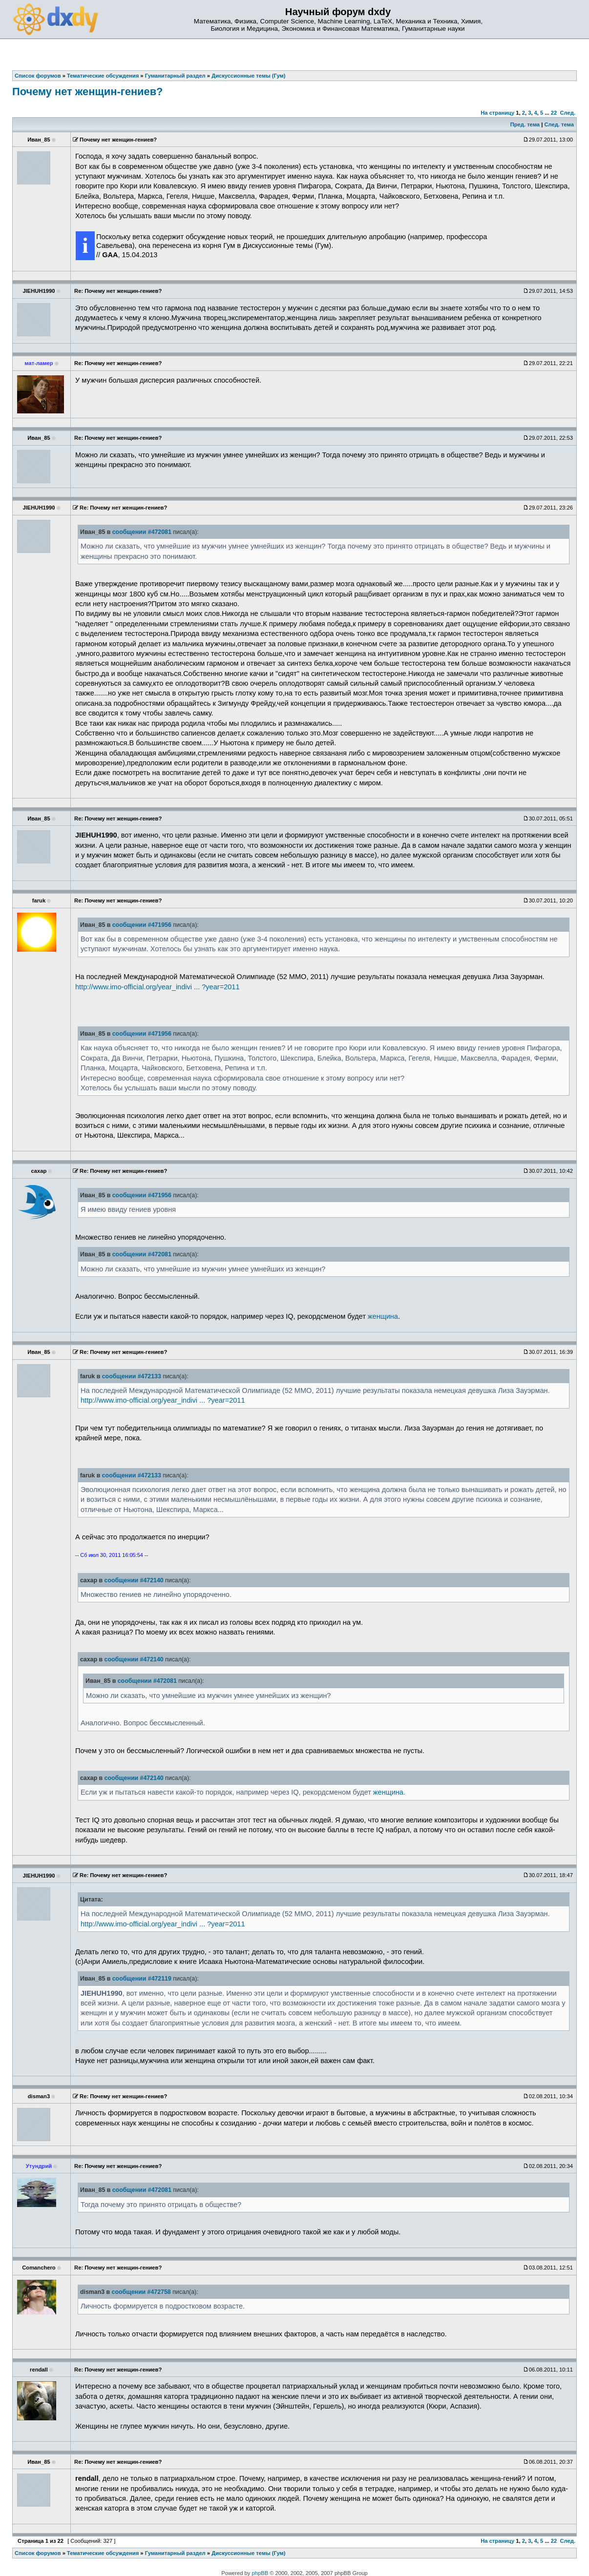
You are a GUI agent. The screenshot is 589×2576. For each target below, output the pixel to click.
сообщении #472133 (131, 1376)
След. (567, 113)
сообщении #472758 (141, 2292)
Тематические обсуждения (103, 2553)
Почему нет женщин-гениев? (87, 91)
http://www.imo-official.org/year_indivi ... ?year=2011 (157, 987)
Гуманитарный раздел (175, 2553)
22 (554, 113)
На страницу (497, 113)
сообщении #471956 (141, 924)
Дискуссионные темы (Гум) (248, 2553)
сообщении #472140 (134, 1580)
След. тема (558, 124)
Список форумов (38, 2553)
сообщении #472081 (141, 532)
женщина (383, 1316)
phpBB (260, 2573)
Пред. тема (525, 124)
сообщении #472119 (141, 1978)
